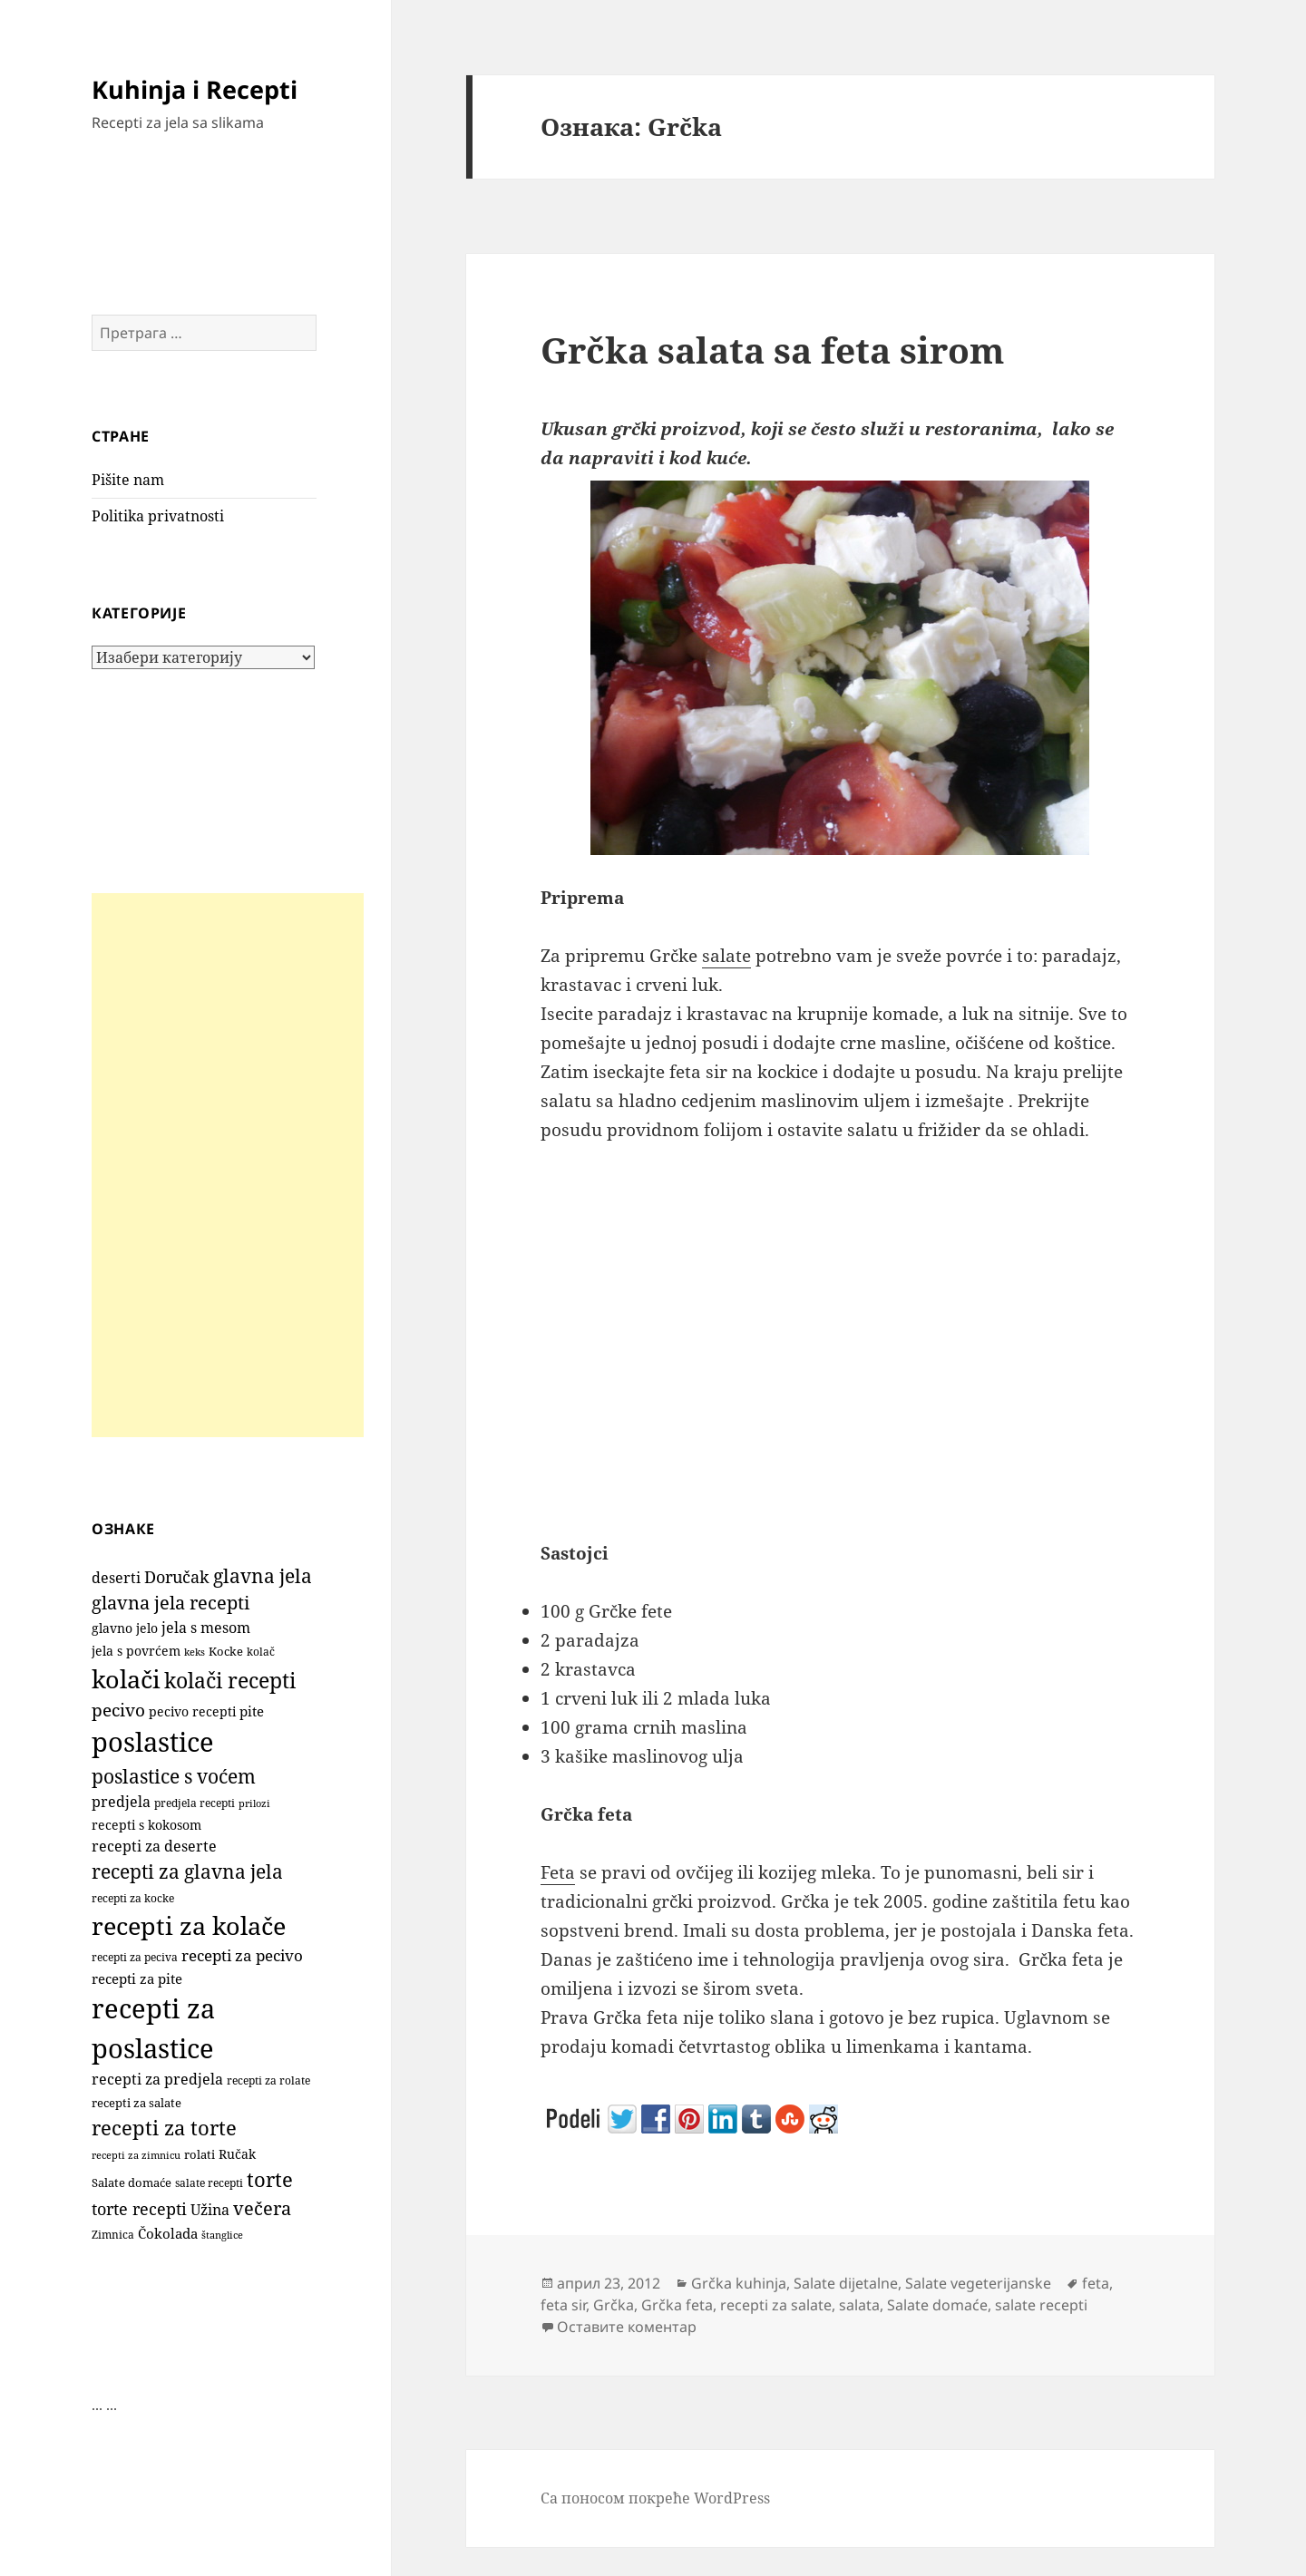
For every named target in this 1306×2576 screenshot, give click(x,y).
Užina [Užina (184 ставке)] (209, 2210)
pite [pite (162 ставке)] (251, 1711)
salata (859, 2305)
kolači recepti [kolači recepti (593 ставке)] (230, 1681)
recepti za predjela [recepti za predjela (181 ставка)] (157, 2079)
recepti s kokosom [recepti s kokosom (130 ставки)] (146, 1825)
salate (726, 955)
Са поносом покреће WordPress (655, 2498)
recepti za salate (776, 2305)
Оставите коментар (627, 2327)
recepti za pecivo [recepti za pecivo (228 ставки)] (242, 1955)
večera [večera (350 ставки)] (262, 2208)
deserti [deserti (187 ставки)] (116, 1578)
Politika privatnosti (158, 516)
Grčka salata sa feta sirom (772, 350)
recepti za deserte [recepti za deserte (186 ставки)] (154, 1846)
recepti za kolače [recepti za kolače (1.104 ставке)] (189, 1925)
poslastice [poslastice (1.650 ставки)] (153, 1742)
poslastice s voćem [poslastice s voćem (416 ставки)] (174, 1776)
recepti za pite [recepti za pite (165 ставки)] (137, 1978)
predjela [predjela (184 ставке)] (121, 1802)
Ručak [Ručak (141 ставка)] (237, 2154)
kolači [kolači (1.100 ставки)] (126, 1679)
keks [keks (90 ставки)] (194, 1651)
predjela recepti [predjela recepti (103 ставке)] (194, 1803)
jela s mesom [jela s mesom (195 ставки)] (205, 1628)
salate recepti (1041, 2305)
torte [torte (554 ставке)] (270, 2179)
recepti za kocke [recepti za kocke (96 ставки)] (133, 1898)
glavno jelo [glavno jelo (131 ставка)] (125, 1628)
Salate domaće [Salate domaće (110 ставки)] (131, 2183)
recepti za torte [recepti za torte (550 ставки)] (164, 2128)
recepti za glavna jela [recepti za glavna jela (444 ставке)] (187, 1871)
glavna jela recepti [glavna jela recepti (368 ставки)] (170, 1602)
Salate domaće (937, 2305)
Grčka (613, 2305)
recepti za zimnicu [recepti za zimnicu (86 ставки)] (136, 2155)
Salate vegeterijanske (978, 2283)
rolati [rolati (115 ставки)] (199, 2154)
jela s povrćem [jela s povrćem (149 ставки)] (136, 1650)
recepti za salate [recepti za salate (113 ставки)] (136, 2103)
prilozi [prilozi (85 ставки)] (254, 1803)
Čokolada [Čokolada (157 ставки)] (168, 2233)
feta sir (563, 2305)
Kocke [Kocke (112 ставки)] (226, 1651)
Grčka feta (677, 2305)
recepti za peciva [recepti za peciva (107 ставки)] (135, 1957)
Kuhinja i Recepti (194, 89)
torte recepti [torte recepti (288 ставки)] (139, 2208)
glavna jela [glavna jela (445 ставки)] (262, 1575)
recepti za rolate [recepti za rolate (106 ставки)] (268, 2080)
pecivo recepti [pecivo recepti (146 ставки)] (192, 1711)
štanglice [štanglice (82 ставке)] (222, 2235)
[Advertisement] (228, 1165)
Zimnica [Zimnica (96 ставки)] (113, 2234)
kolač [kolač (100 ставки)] (261, 1651)
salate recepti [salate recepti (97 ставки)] (209, 2183)
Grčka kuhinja (738, 2283)
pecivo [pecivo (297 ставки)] (118, 1709)
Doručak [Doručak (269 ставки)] (177, 1577)
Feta (558, 1872)
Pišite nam (128, 480)
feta (1095, 2283)
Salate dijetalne (846, 2283)
